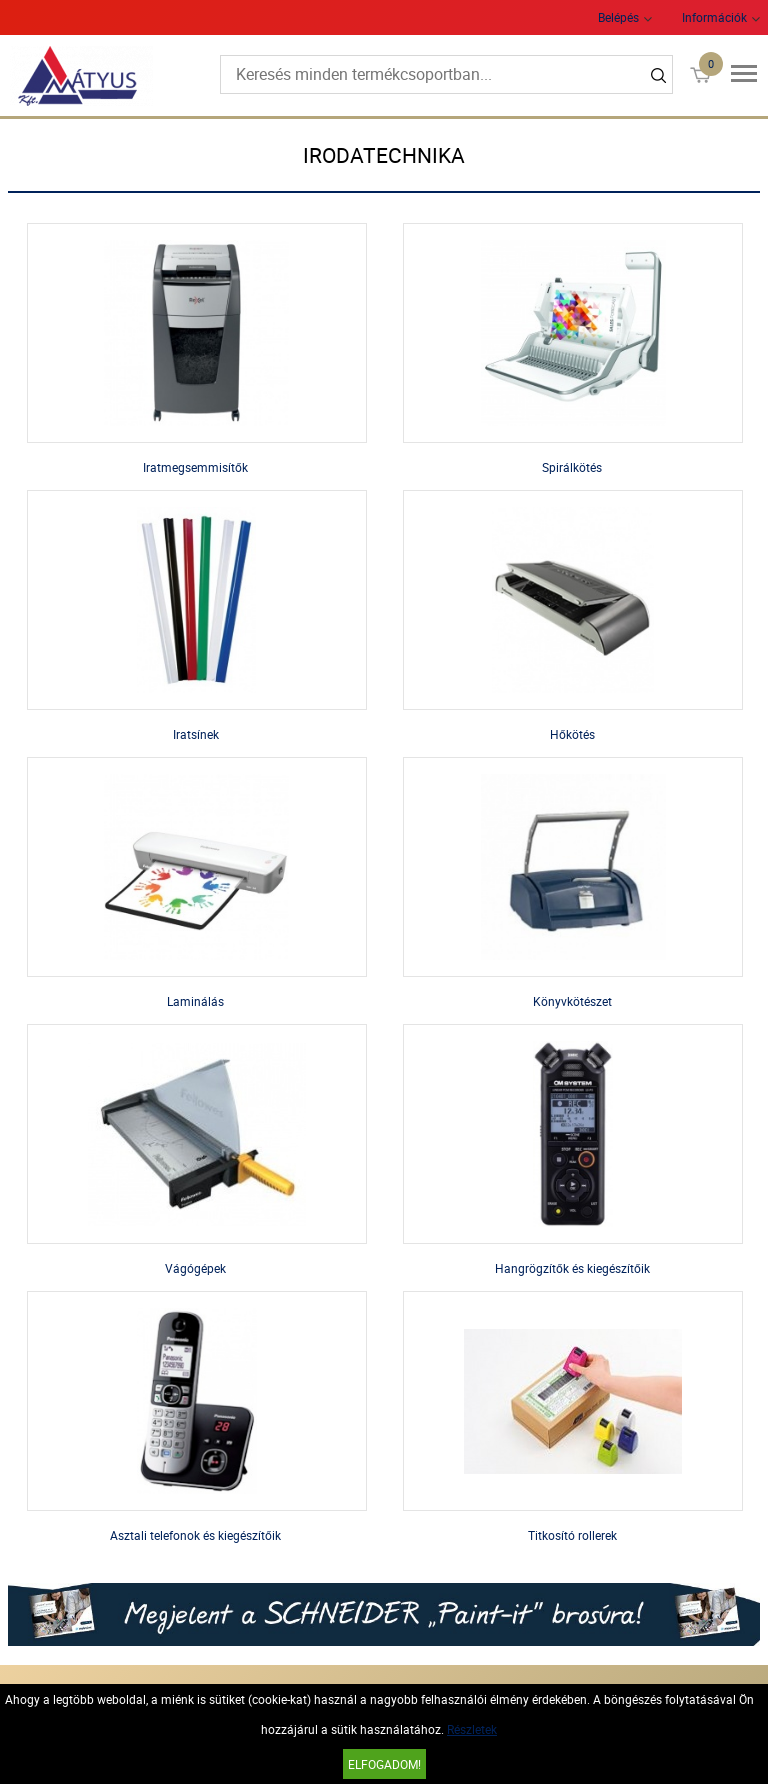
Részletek (472, 1729)
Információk (714, 17)
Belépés (618, 17)
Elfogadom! (384, 1764)
